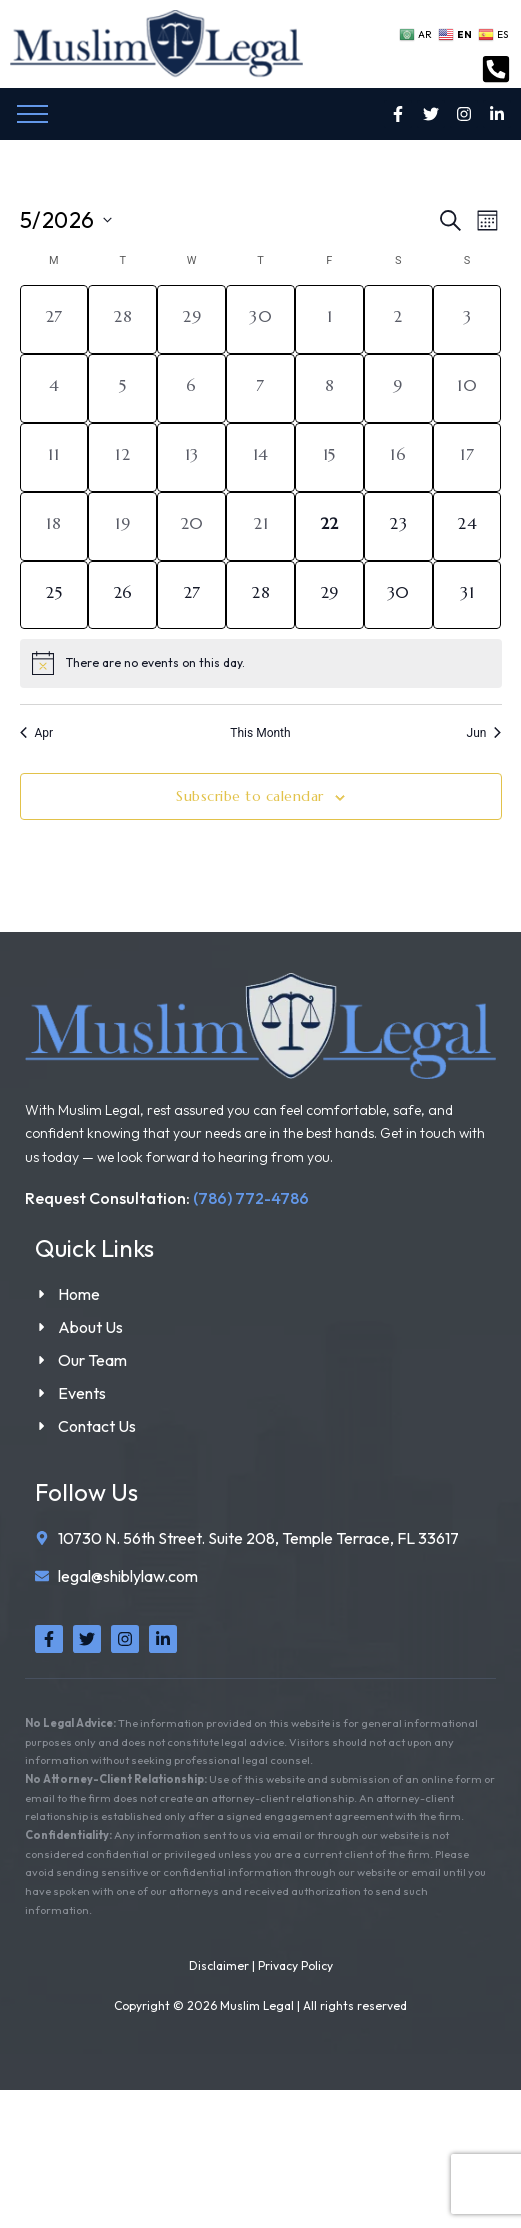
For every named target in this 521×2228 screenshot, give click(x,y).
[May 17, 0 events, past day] (467, 457)
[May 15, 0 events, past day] (329, 457)
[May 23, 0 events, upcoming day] (398, 526)
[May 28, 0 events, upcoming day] (260, 595)
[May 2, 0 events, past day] (398, 319)
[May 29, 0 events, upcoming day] (329, 595)
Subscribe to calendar (250, 796)
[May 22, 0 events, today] (329, 526)
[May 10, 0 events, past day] (467, 388)
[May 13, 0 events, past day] (191, 457)
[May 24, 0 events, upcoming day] (467, 526)
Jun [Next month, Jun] (484, 733)
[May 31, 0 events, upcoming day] (467, 595)
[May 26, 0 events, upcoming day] (122, 595)
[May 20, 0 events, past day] (191, 526)
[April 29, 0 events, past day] (191, 319)
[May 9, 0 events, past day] (398, 388)
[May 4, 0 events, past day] (54, 388)
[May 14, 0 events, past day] (260, 457)
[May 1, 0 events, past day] (329, 319)
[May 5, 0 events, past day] (122, 388)
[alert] (261, 663)
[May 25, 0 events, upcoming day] (54, 595)
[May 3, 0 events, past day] (467, 319)
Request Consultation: (167, 1198)
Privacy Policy (295, 1965)
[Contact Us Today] (496, 71)
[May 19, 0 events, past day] (122, 526)
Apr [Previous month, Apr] (37, 733)
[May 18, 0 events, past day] (54, 526)
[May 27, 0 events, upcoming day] (191, 595)
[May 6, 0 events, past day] (191, 388)
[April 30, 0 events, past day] (260, 319)
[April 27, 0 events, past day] (54, 319)
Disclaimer (219, 1965)
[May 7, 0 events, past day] (260, 388)
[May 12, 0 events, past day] (122, 457)
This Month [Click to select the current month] (260, 733)
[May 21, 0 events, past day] (260, 526)
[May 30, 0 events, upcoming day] (398, 595)
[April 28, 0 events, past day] (122, 319)
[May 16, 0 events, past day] (398, 457)
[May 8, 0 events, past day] (329, 388)
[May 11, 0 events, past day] (54, 457)
